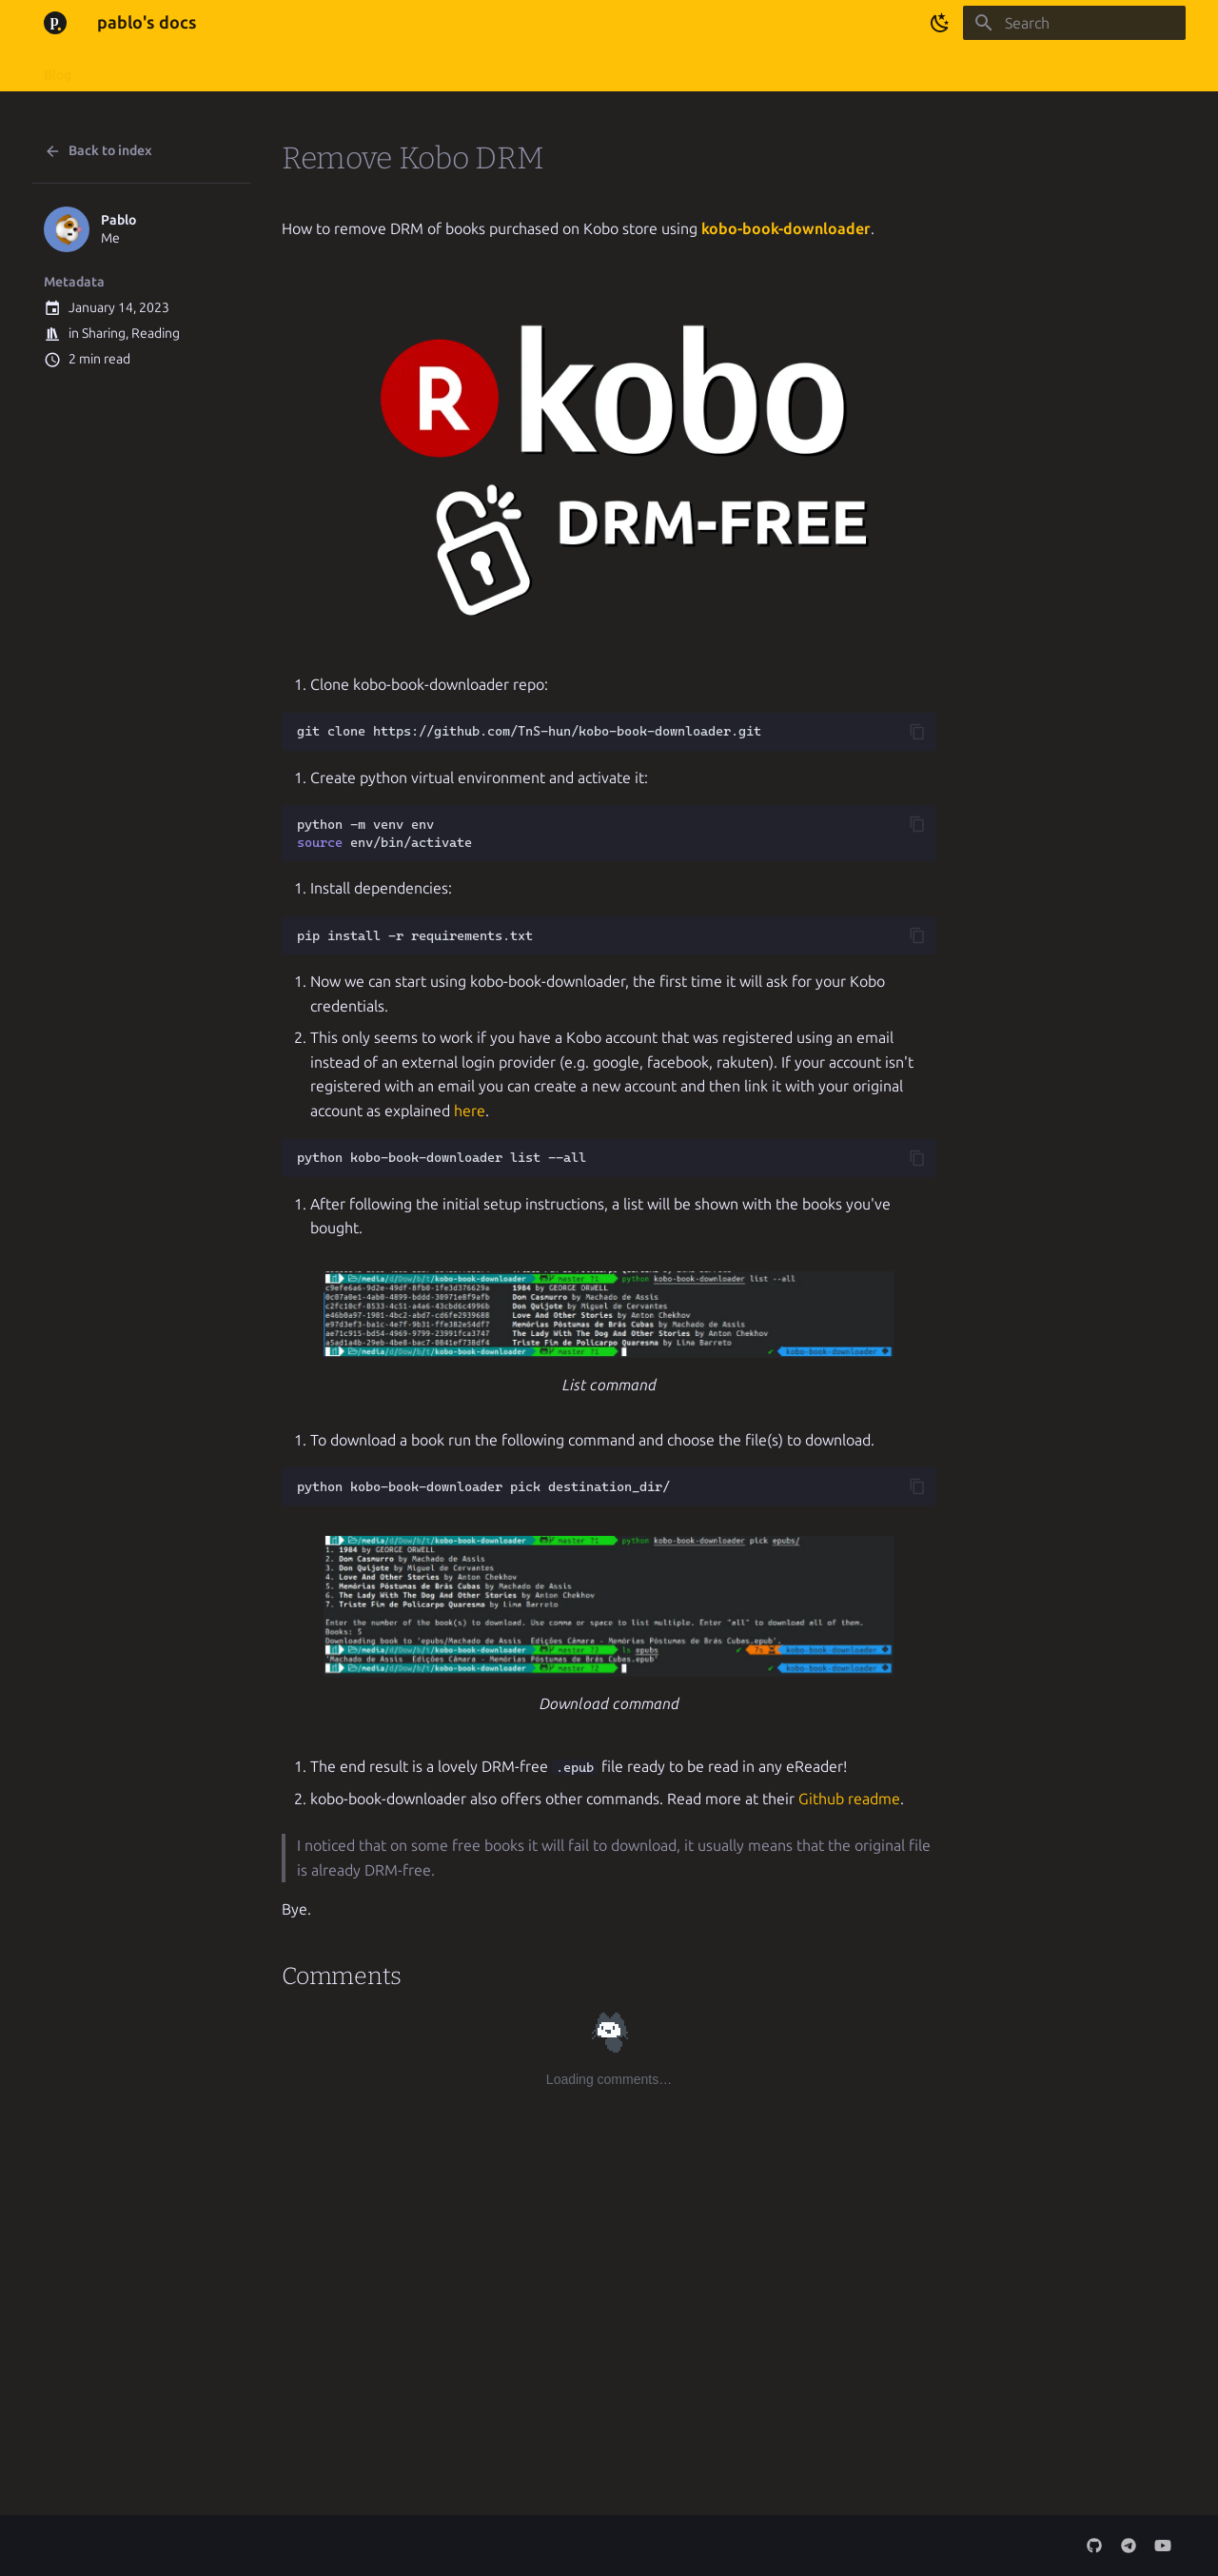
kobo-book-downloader (786, 229)
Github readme (849, 1799)
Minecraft (300, 69)
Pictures (379, 69)
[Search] (1074, 23)
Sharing (104, 333)
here (469, 1111)
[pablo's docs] (55, 23)
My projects (211, 69)
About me (123, 69)
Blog (57, 69)
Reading (155, 333)
